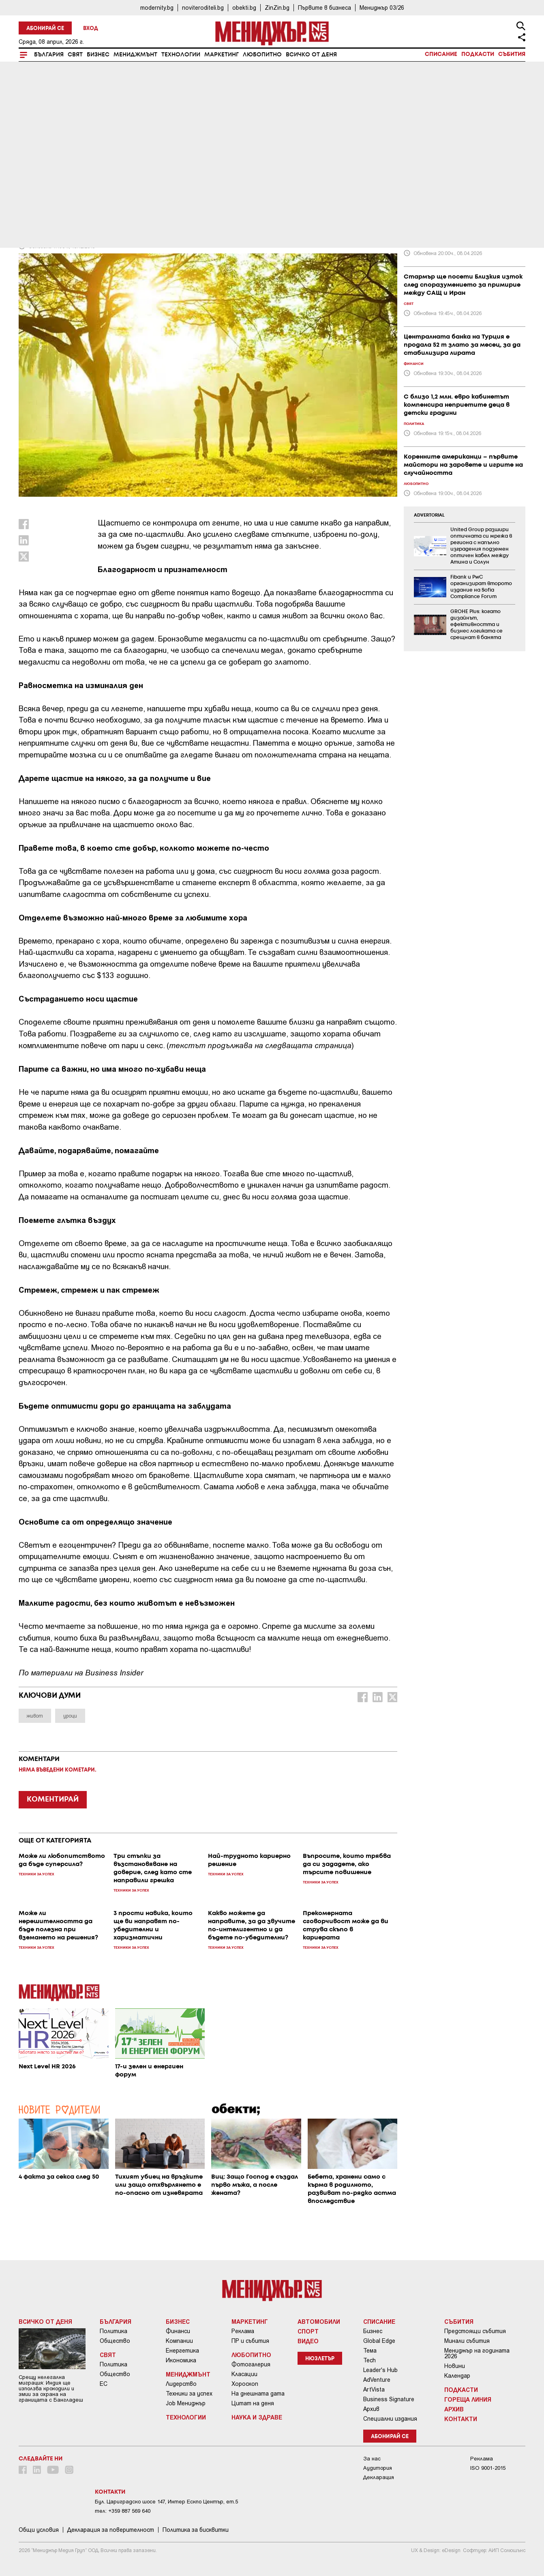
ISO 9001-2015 (487, 2468)
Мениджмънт (135, 54)
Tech (369, 2360)
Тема (370, 2350)
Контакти (460, 2419)
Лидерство (181, 2384)
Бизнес (98, 54)
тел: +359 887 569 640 (122, 2511)
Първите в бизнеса (324, 7)
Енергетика (182, 2350)
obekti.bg (244, 7)
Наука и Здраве (256, 2417)
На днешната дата (258, 2393)
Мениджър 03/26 (382, 7)
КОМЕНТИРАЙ (53, 1799)
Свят (75, 54)
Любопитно (262, 54)
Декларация (378, 2477)
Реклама (242, 2331)
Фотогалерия (250, 2364)
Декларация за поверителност (110, 2530)
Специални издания (390, 2419)
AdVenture (376, 2380)
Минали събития (467, 2341)
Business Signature (388, 2399)
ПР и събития (250, 2341)
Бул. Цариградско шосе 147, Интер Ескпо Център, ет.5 (166, 2501)
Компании (179, 2341)
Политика (113, 2331)
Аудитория (377, 2468)
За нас (372, 2458)
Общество (115, 2341)
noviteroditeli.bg (203, 7)
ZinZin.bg (277, 7)
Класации (244, 2374)
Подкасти (477, 54)
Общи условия (39, 2530)
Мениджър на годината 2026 (477, 2353)
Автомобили (319, 2321)
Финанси (178, 2331)
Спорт (308, 2331)
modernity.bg (156, 7)
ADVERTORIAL (429, 515)
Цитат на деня (252, 2403)
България (49, 54)
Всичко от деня (311, 54)
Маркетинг (221, 54)
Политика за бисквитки (196, 2530)
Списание (441, 54)
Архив (371, 2409)
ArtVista (374, 2389)
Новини (454, 2366)
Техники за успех (189, 2393)
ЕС (103, 2384)
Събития (511, 54)
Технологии (180, 54)
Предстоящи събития (475, 2331)
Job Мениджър (186, 2403)
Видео (308, 2341)
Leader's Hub (380, 2370)
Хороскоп (244, 2384)
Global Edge (379, 2341)
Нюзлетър (319, 2359)
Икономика (181, 2360)
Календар (457, 2376)
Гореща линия (467, 2399)
